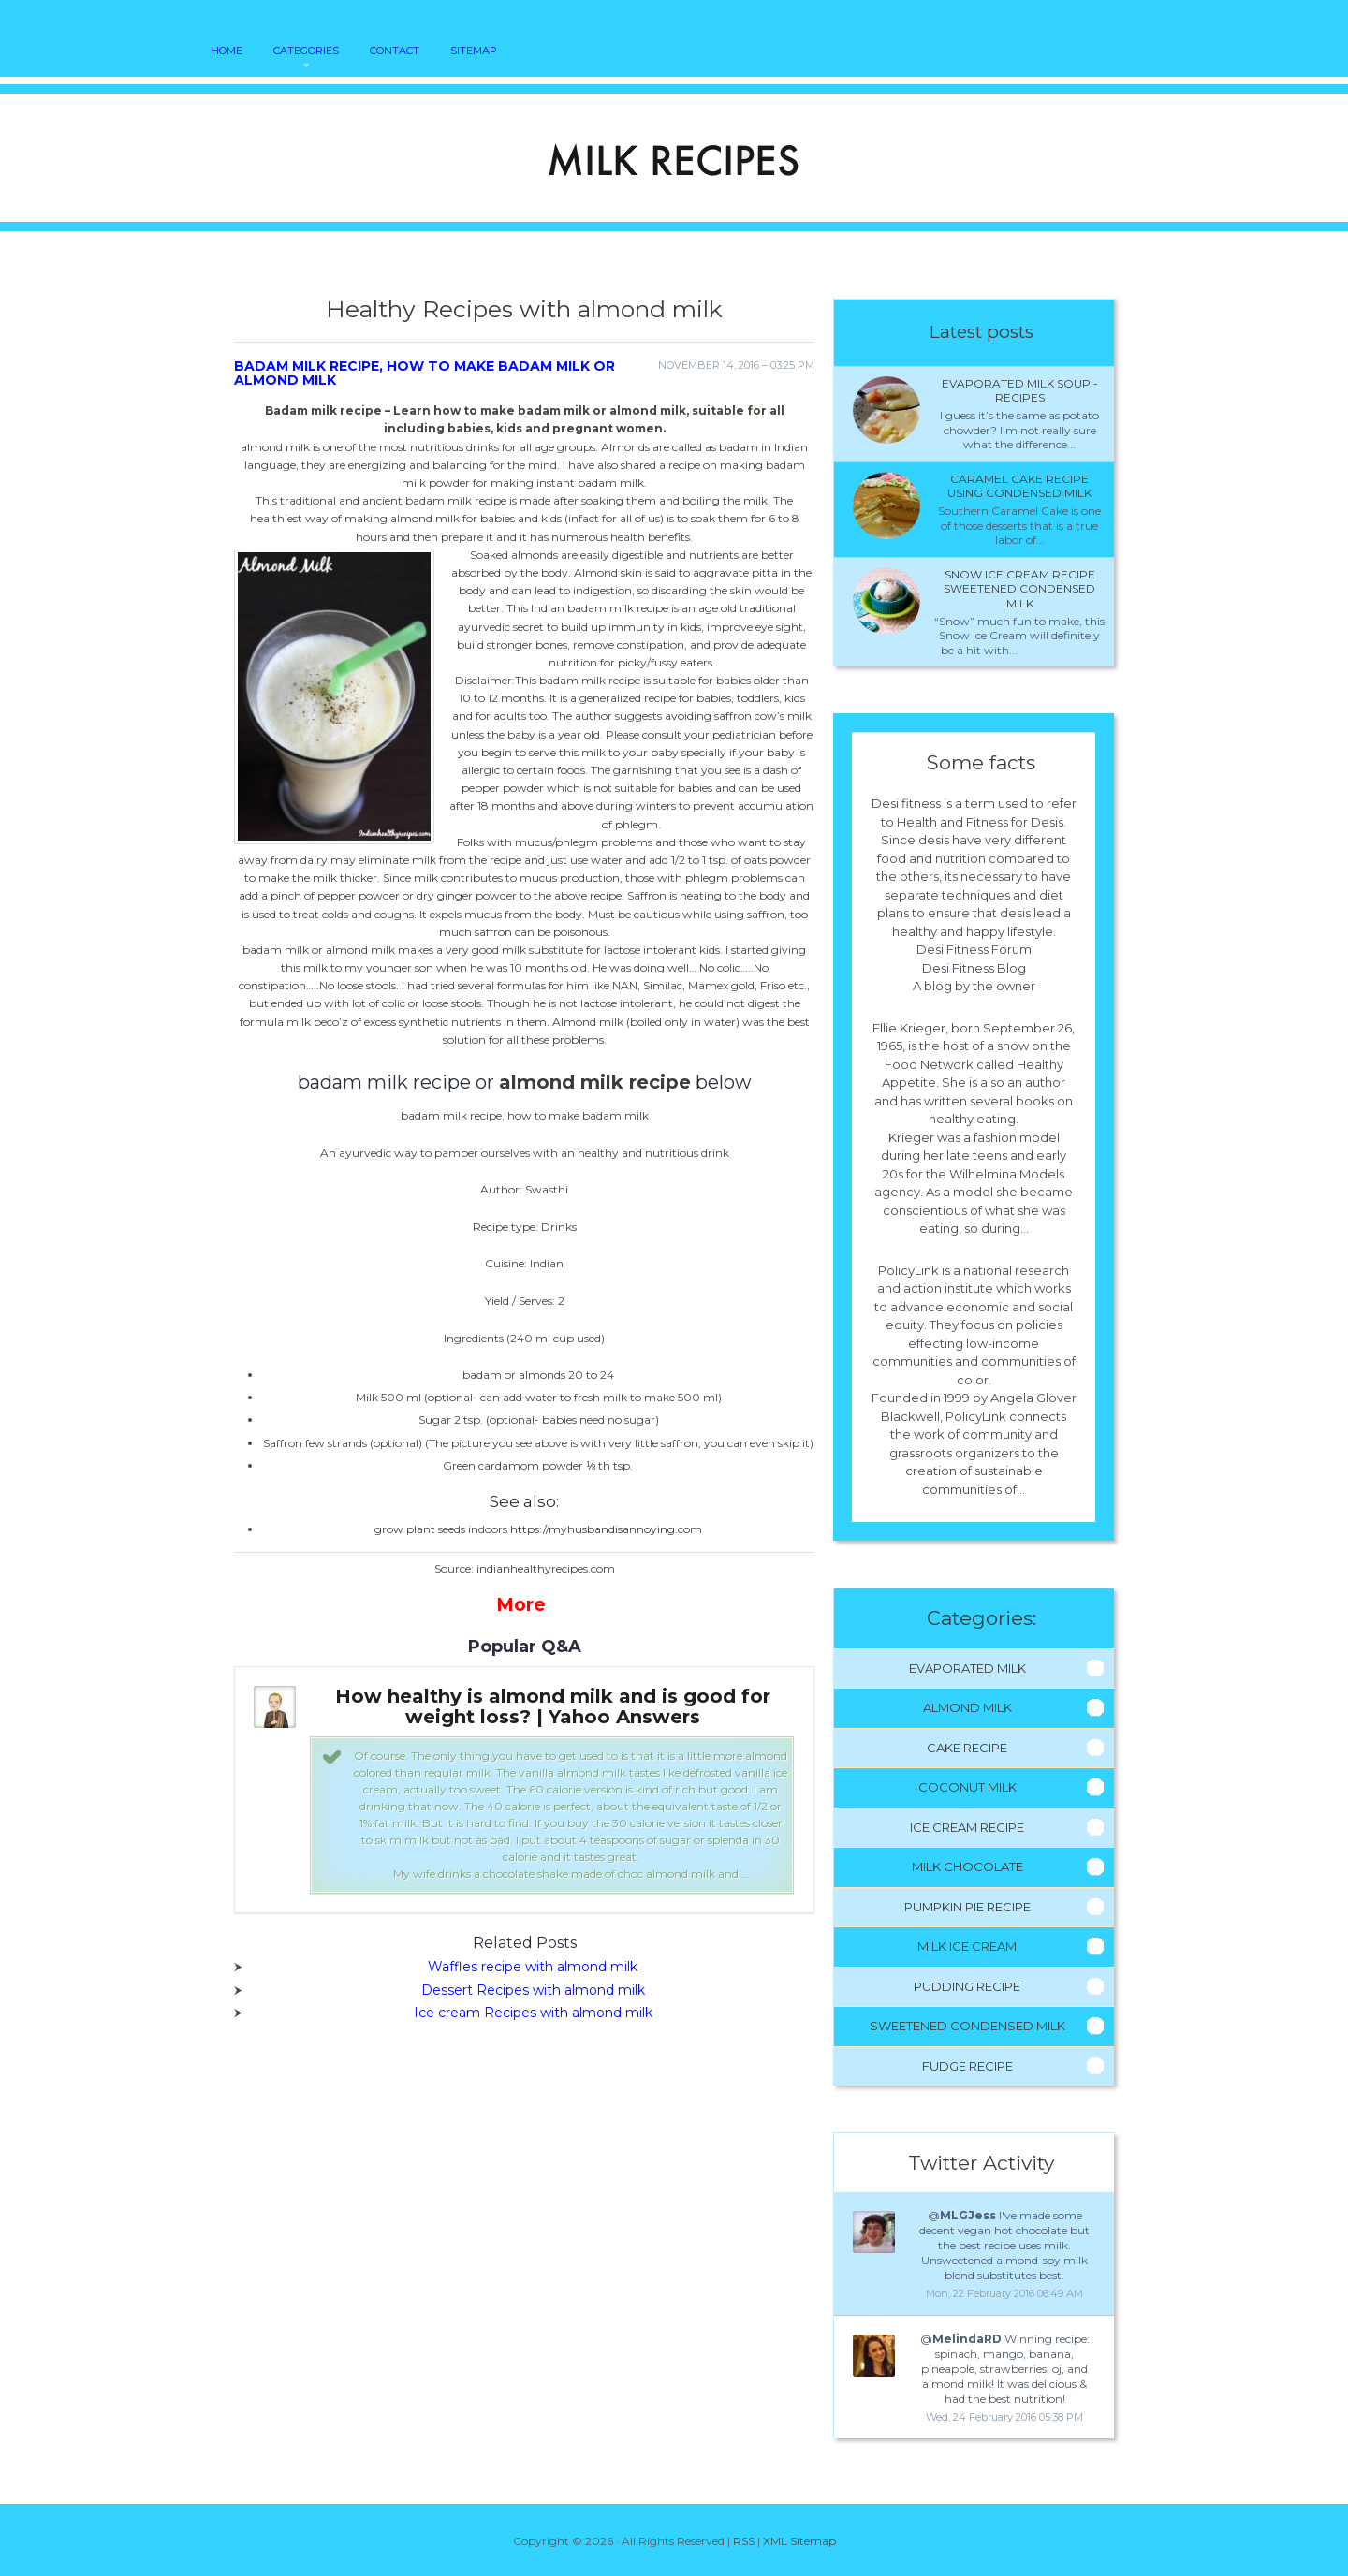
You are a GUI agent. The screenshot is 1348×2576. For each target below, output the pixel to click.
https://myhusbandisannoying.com (606, 1529)
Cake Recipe (967, 1747)
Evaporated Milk (967, 1668)
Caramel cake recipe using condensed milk (1019, 486)
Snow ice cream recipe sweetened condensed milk (1019, 588)
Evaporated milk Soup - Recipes (1020, 390)
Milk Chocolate (967, 1866)
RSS (744, 2541)
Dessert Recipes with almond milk (533, 1990)
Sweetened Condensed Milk (967, 2025)
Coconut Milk (967, 1786)
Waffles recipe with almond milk (532, 1966)
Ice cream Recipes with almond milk (533, 2012)
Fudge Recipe (967, 2065)
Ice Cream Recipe (967, 1827)
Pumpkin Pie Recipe (967, 1906)
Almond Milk (967, 1707)
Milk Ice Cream (967, 1946)
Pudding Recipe (967, 1986)
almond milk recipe (595, 1082)
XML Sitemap (799, 2541)
